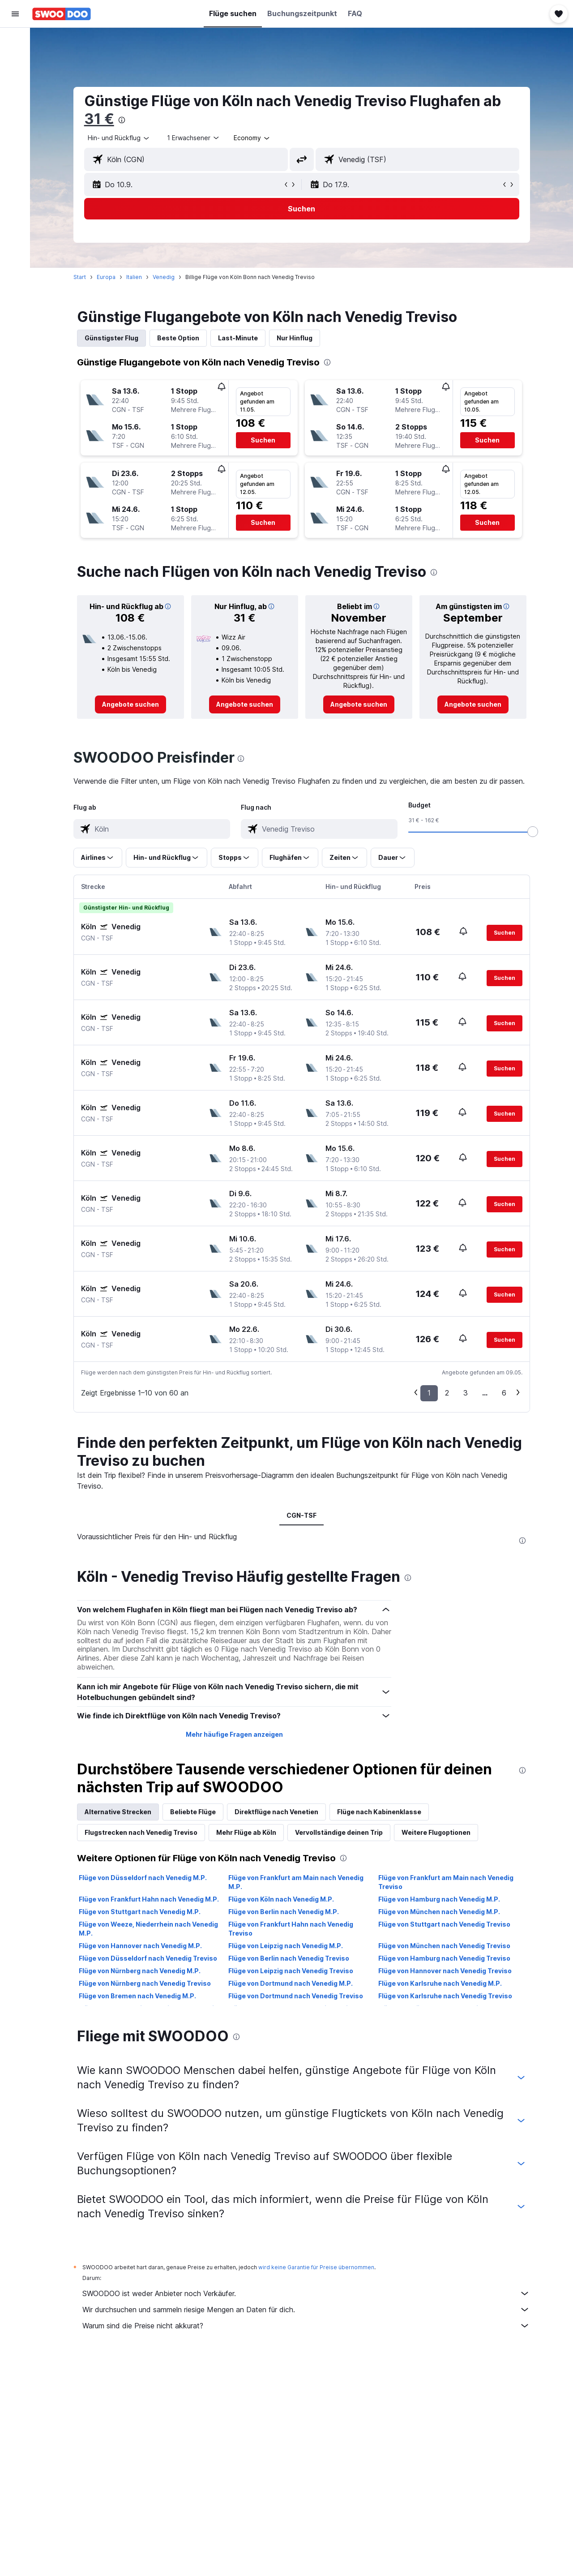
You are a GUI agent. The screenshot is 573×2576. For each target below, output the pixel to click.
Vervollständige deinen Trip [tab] (339, 1832)
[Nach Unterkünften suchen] (15, 60)
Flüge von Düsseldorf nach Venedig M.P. (143, 1877)
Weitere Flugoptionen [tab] (436, 1832)
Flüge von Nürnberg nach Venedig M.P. (140, 1971)
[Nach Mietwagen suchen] (15, 79)
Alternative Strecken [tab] (118, 1812)
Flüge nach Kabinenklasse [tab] (380, 1812)
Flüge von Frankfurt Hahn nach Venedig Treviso (291, 1928)
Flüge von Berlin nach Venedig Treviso (289, 1958)
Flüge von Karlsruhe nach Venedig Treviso (446, 1996)
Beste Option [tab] (179, 338)
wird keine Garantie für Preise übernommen (317, 2267)
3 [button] (466, 1392)
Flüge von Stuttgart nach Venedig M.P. (140, 1911)
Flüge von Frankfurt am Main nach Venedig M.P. (296, 1882)
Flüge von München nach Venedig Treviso (445, 1945)
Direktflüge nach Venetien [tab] (277, 1812)
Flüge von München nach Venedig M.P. (439, 1911)
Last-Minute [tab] (238, 338)
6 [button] (504, 1392)
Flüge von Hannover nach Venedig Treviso (445, 1971)
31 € (100, 119)
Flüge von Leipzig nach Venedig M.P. (286, 1945)
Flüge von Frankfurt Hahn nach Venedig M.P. (149, 1899)
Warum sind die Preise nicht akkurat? (306, 2325)
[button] (15, 14)
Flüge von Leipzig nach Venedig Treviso (291, 1971)
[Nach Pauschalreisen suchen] (15, 98)
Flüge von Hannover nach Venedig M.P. (140, 1945)
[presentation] (122, 120)
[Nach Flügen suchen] (15, 41)
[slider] (533, 831)
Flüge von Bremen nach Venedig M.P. (138, 1996)
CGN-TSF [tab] (302, 1515)
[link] (131, 704)
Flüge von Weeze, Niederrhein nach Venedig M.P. (148, 1928)
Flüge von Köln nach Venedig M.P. (281, 1899)
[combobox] (119, 137)
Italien (134, 277)
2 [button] (447, 1392)
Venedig (164, 277)
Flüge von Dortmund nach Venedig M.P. (291, 1983)
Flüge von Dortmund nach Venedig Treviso (296, 1996)
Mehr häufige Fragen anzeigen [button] (234, 1734)
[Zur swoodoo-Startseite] (61, 14)
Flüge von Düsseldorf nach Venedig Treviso (148, 1958)
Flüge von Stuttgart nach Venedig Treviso (445, 1924)
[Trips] (15, 142)
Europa (106, 277)
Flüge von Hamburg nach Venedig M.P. (439, 1899)
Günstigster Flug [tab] (112, 338)
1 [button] (429, 1392)
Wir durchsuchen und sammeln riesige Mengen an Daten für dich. (306, 2309)
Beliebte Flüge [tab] (193, 1812)
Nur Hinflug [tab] (295, 338)
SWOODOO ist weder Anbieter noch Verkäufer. (306, 2293)
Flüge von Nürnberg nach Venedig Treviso (145, 1983)
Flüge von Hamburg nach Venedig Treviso (445, 1958)
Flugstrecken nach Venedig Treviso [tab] (141, 1832)
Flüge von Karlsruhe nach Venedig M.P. (440, 1983)
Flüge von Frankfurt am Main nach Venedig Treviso (446, 1882)
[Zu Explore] (15, 116)
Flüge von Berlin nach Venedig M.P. (284, 1911)
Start (80, 277)
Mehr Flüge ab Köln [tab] (247, 1832)
